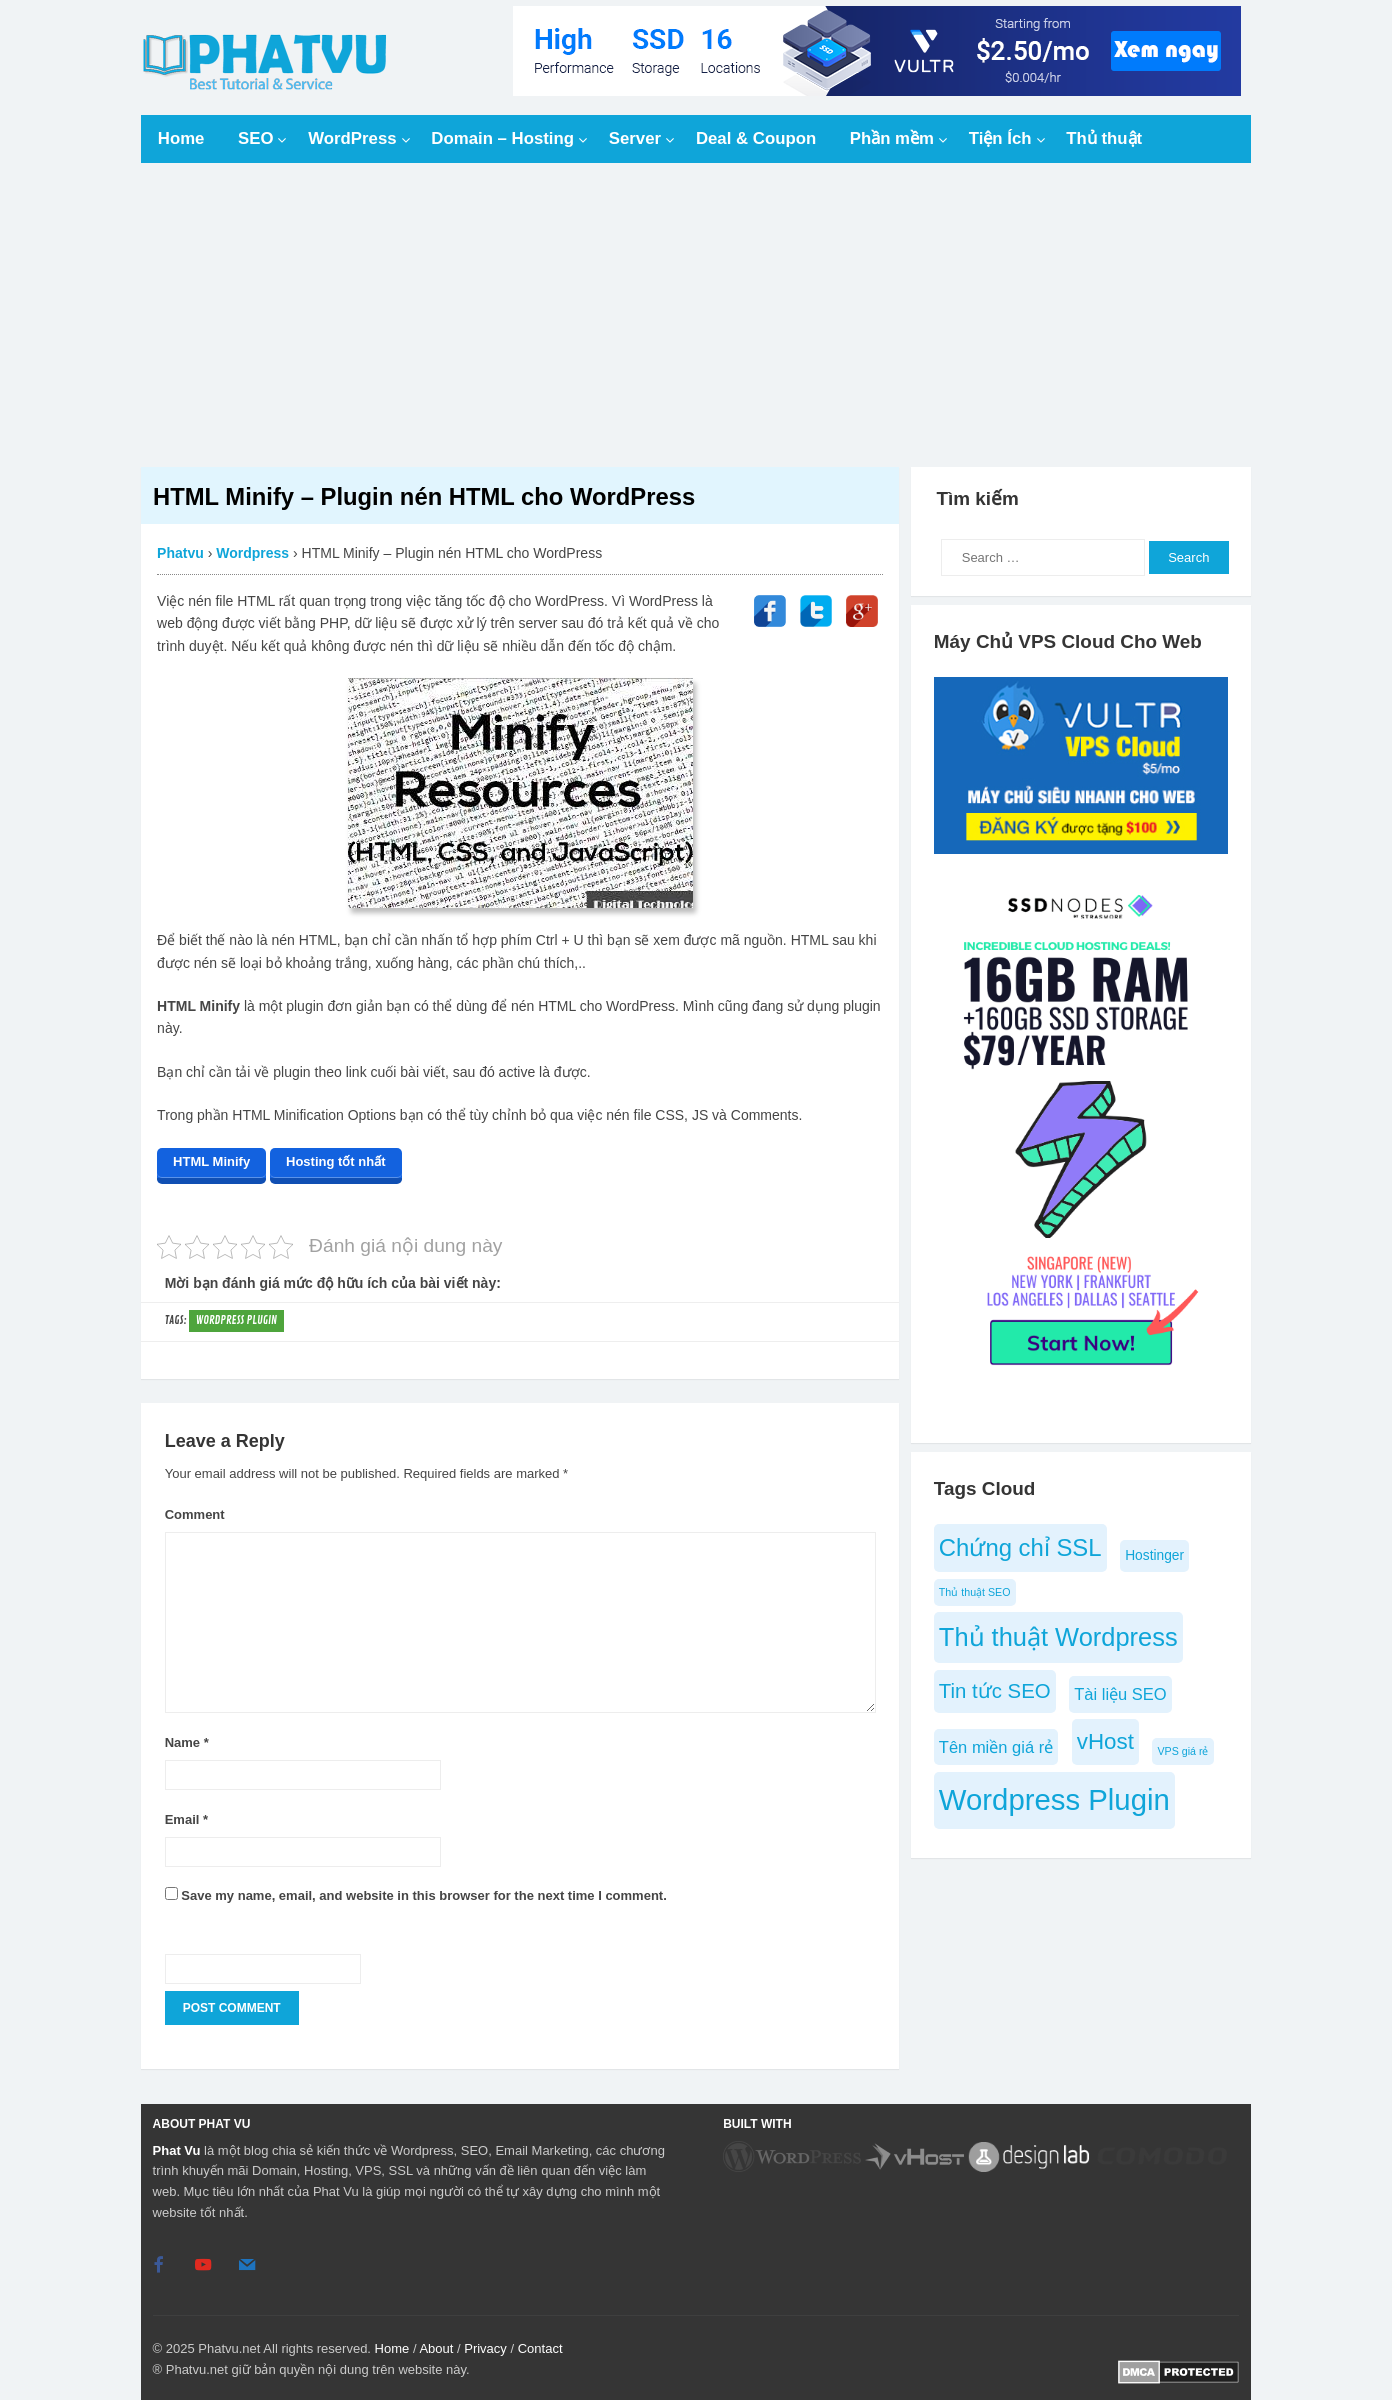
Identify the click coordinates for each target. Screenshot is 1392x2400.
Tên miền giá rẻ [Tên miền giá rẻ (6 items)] (996, 1747)
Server (635, 138)
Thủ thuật (1104, 138)
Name (187, 1738)
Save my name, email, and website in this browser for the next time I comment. (423, 1892)
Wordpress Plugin (236, 1316)
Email (186, 1815)
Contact (540, 2344)
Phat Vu (177, 2146)
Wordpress (252, 553)
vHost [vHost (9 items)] (1105, 1741)
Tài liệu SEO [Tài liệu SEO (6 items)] (1120, 1694)
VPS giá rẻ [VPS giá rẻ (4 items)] (1182, 1751)
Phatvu (180, 553)
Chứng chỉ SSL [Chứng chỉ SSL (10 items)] (1020, 1547)
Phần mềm (892, 138)
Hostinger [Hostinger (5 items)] (1154, 1555)
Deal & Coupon (756, 138)
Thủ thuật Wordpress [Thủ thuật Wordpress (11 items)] (1058, 1637)
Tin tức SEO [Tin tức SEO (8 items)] (995, 1691)
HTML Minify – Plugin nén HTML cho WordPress (424, 496)
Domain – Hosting (502, 138)
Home (181, 138)
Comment (195, 1510)
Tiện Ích (1000, 138)
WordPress (352, 138)
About (436, 2344)
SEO (255, 138)
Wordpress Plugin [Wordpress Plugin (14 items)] (1054, 1799)
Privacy (485, 2344)
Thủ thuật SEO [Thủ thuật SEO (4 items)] (975, 1592)
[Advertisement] (696, 315)
